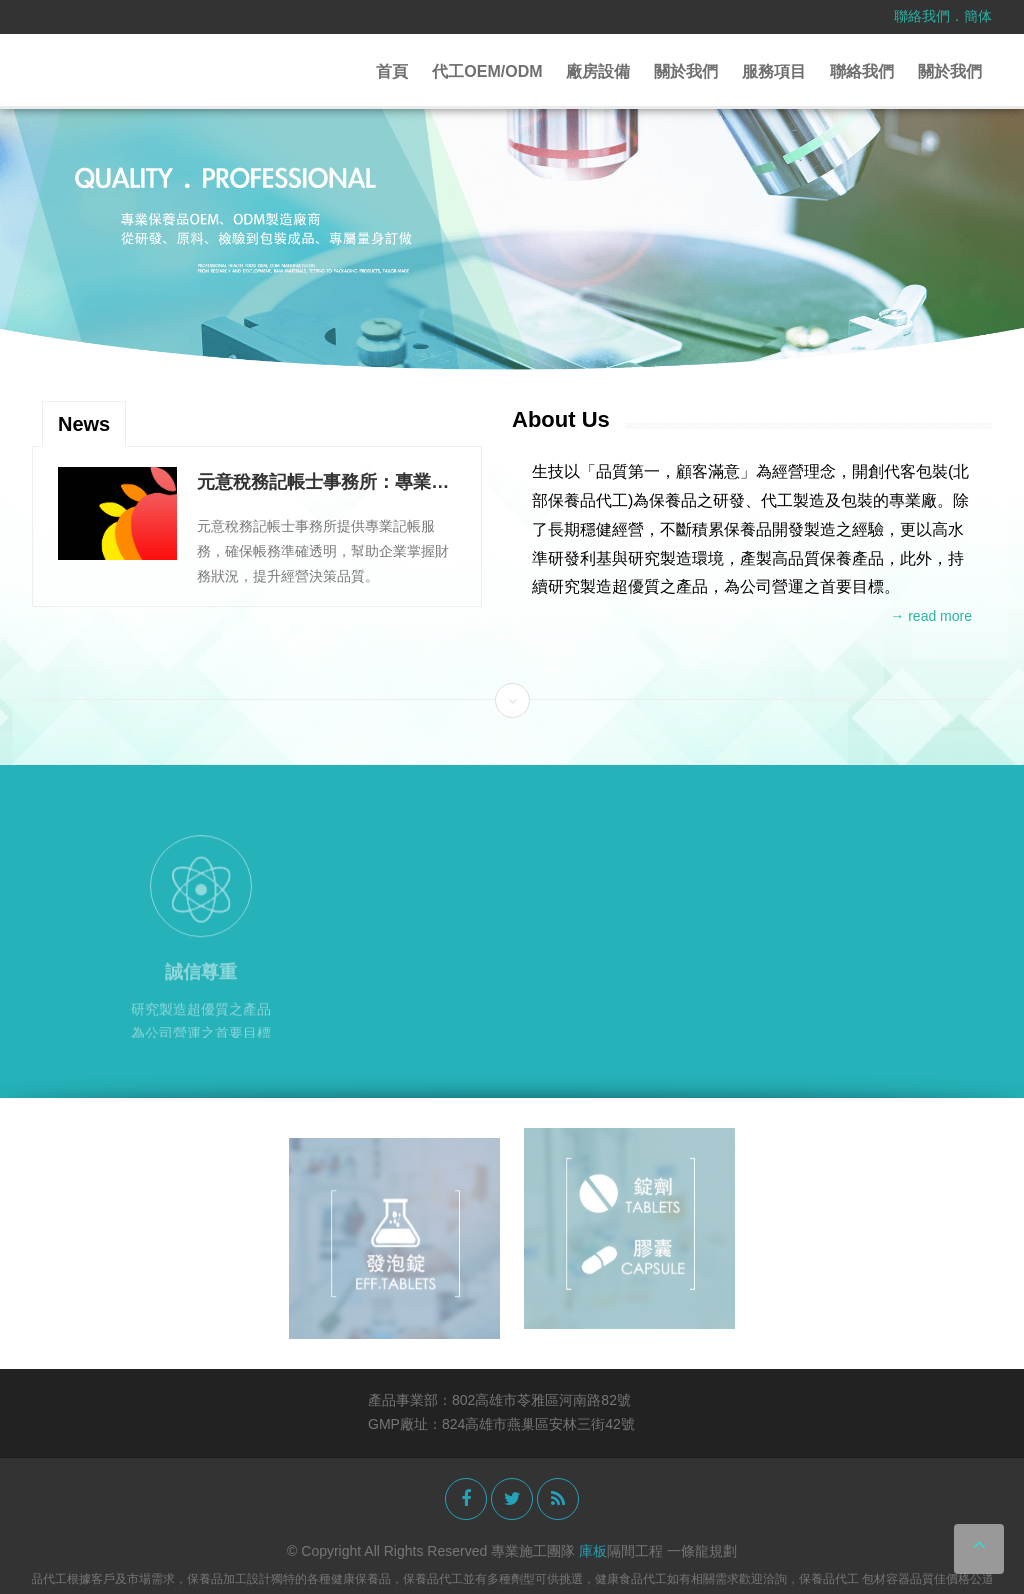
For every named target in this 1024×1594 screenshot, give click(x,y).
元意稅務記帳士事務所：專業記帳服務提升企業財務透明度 (323, 483)
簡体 (978, 16)
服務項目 (774, 71)
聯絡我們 (922, 16)
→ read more (931, 616)
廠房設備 (598, 71)
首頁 (392, 71)
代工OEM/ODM (487, 71)
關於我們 (686, 71)
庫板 (593, 1551)
